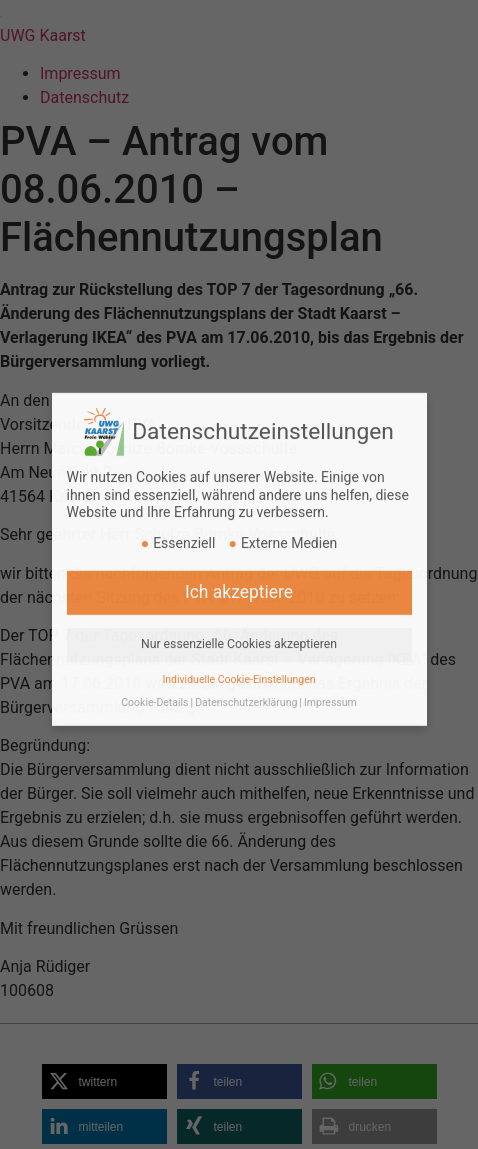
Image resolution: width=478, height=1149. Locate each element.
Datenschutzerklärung (246, 682)
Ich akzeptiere (239, 572)
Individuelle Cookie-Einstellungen (238, 659)
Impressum (330, 682)
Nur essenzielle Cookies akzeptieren (239, 624)
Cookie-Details (154, 682)
